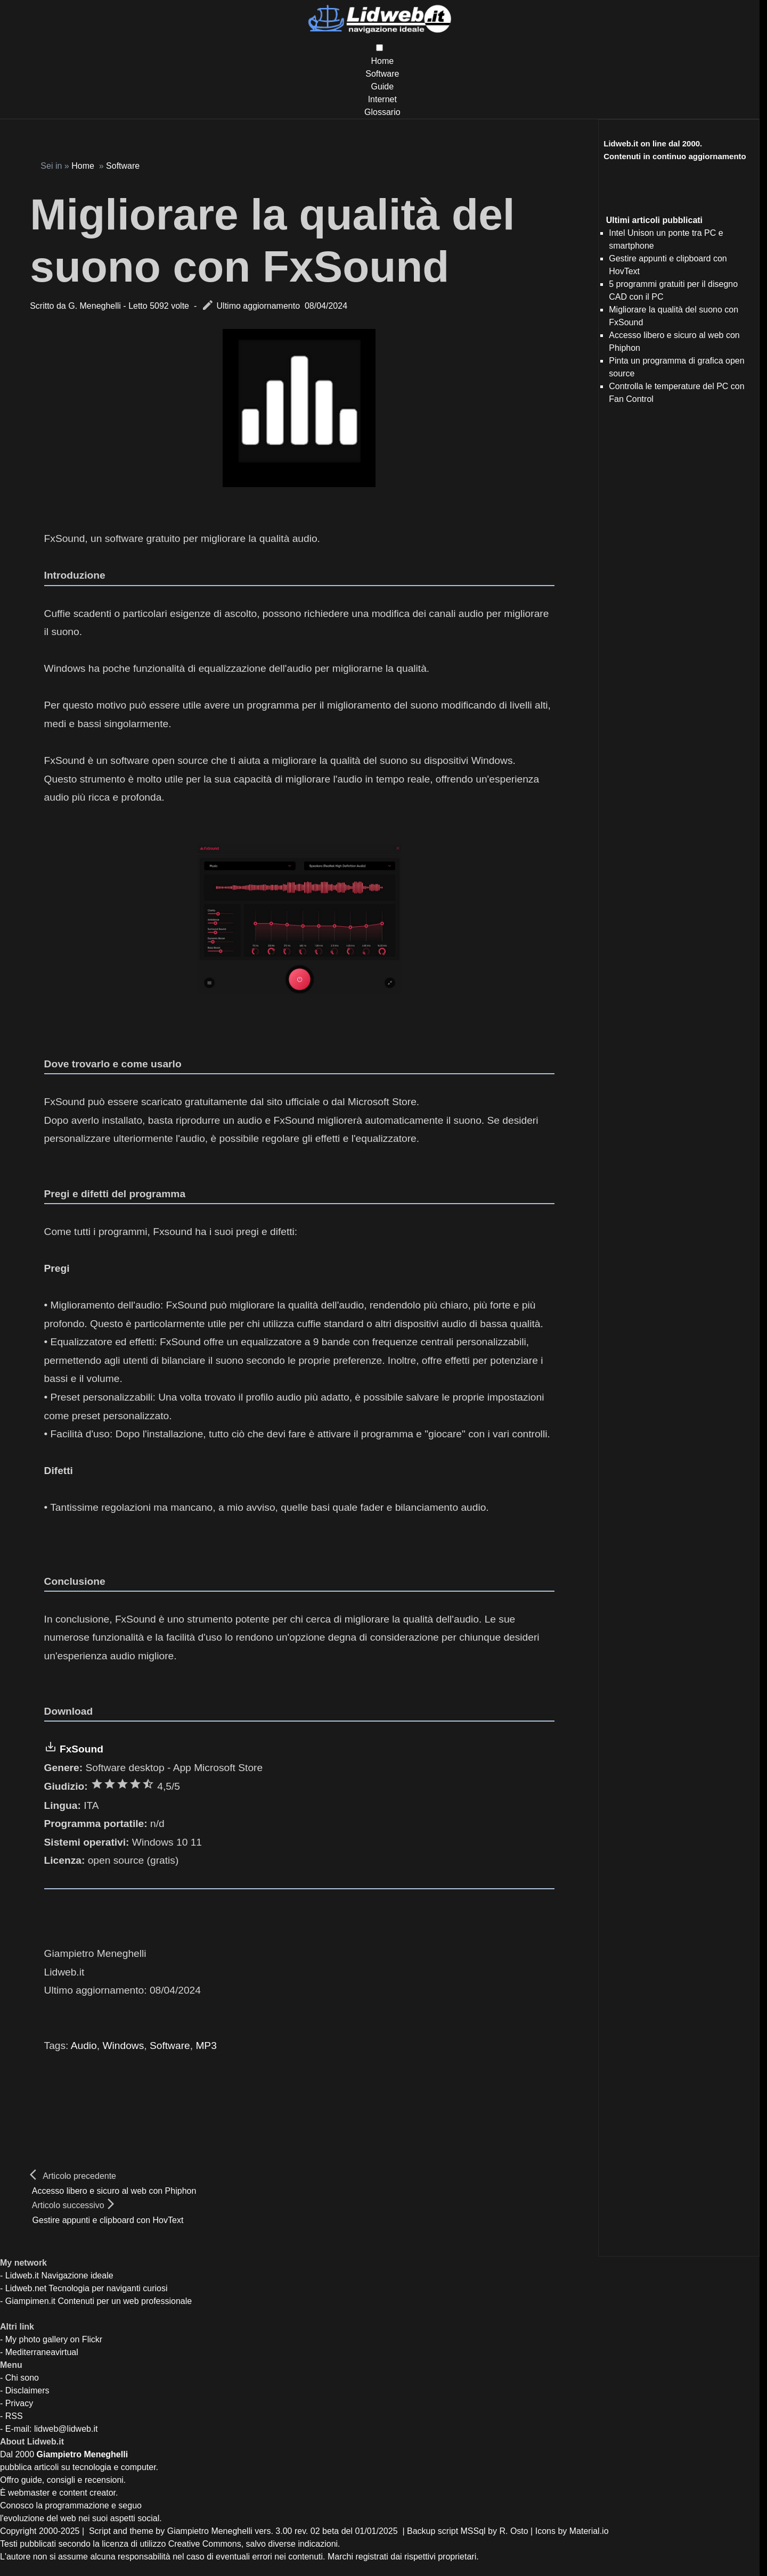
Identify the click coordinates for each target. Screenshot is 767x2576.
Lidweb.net (25, 2288)
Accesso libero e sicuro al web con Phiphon (114, 2190)
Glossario (382, 112)
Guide (382, 86)
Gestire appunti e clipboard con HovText (108, 2220)
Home (382, 60)
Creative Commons (204, 2543)
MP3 (205, 2045)
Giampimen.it (30, 2301)
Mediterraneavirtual (41, 2352)
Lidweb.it (22, 2275)
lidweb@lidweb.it (65, 2428)
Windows (123, 2045)
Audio (84, 2045)
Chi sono (22, 2377)
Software (382, 73)
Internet (382, 99)
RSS (14, 2416)
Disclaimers (27, 2390)
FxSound (81, 1749)
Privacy (19, 2403)
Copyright (18, 2531)
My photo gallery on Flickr (53, 2339)
